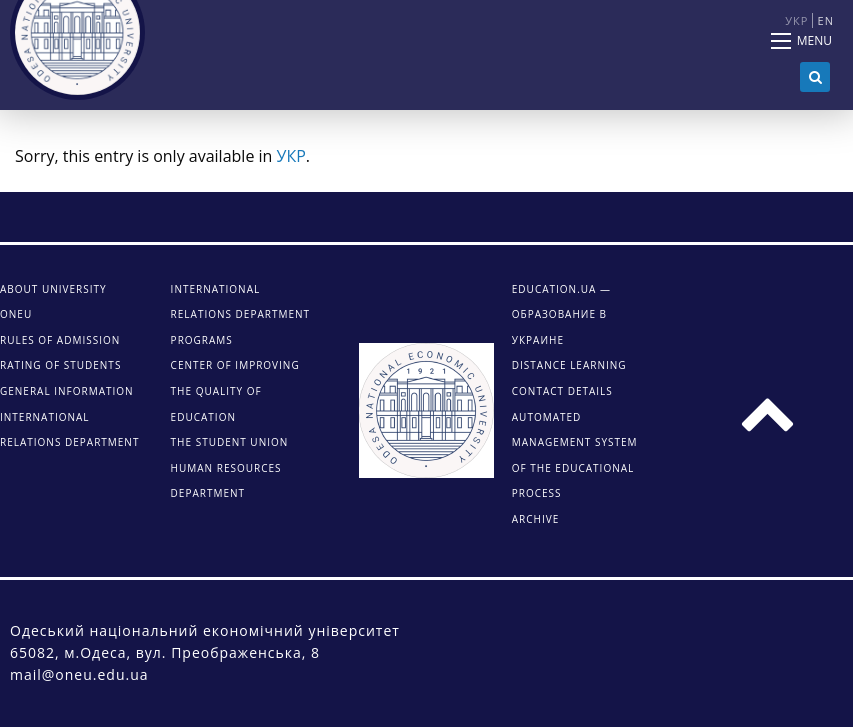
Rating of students (60, 365)
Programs (202, 340)
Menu (814, 40)
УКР (291, 156)
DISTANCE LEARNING (569, 365)
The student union (230, 442)
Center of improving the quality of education (235, 390)
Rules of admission (60, 340)
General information (67, 391)
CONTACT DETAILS (562, 391)
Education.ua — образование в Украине (561, 314)
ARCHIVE (535, 519)
